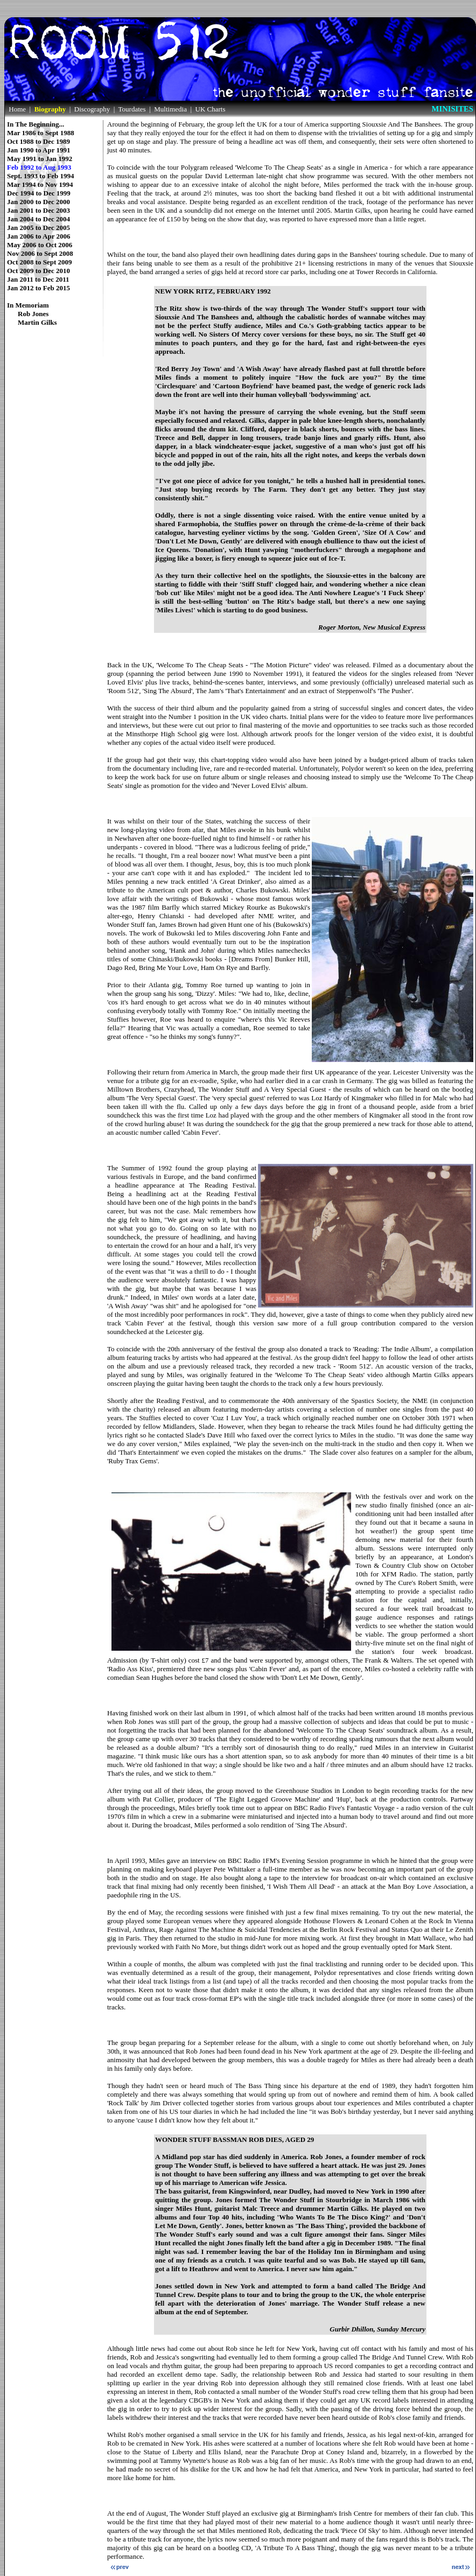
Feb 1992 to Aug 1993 (39, 167)
